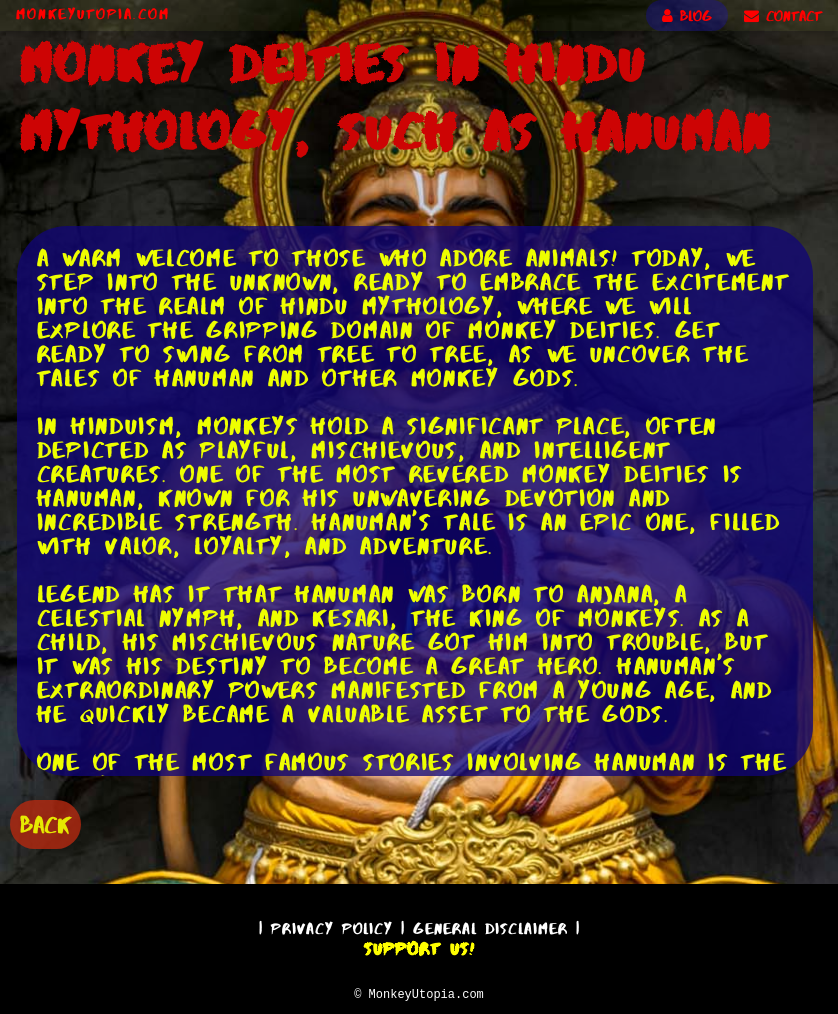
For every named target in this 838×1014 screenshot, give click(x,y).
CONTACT (783, 16)
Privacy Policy (332, 925)
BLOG (687, 16)
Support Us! (419, 946)
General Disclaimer (490, 925)
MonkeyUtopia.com (93, 14)
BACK (45, 822)
